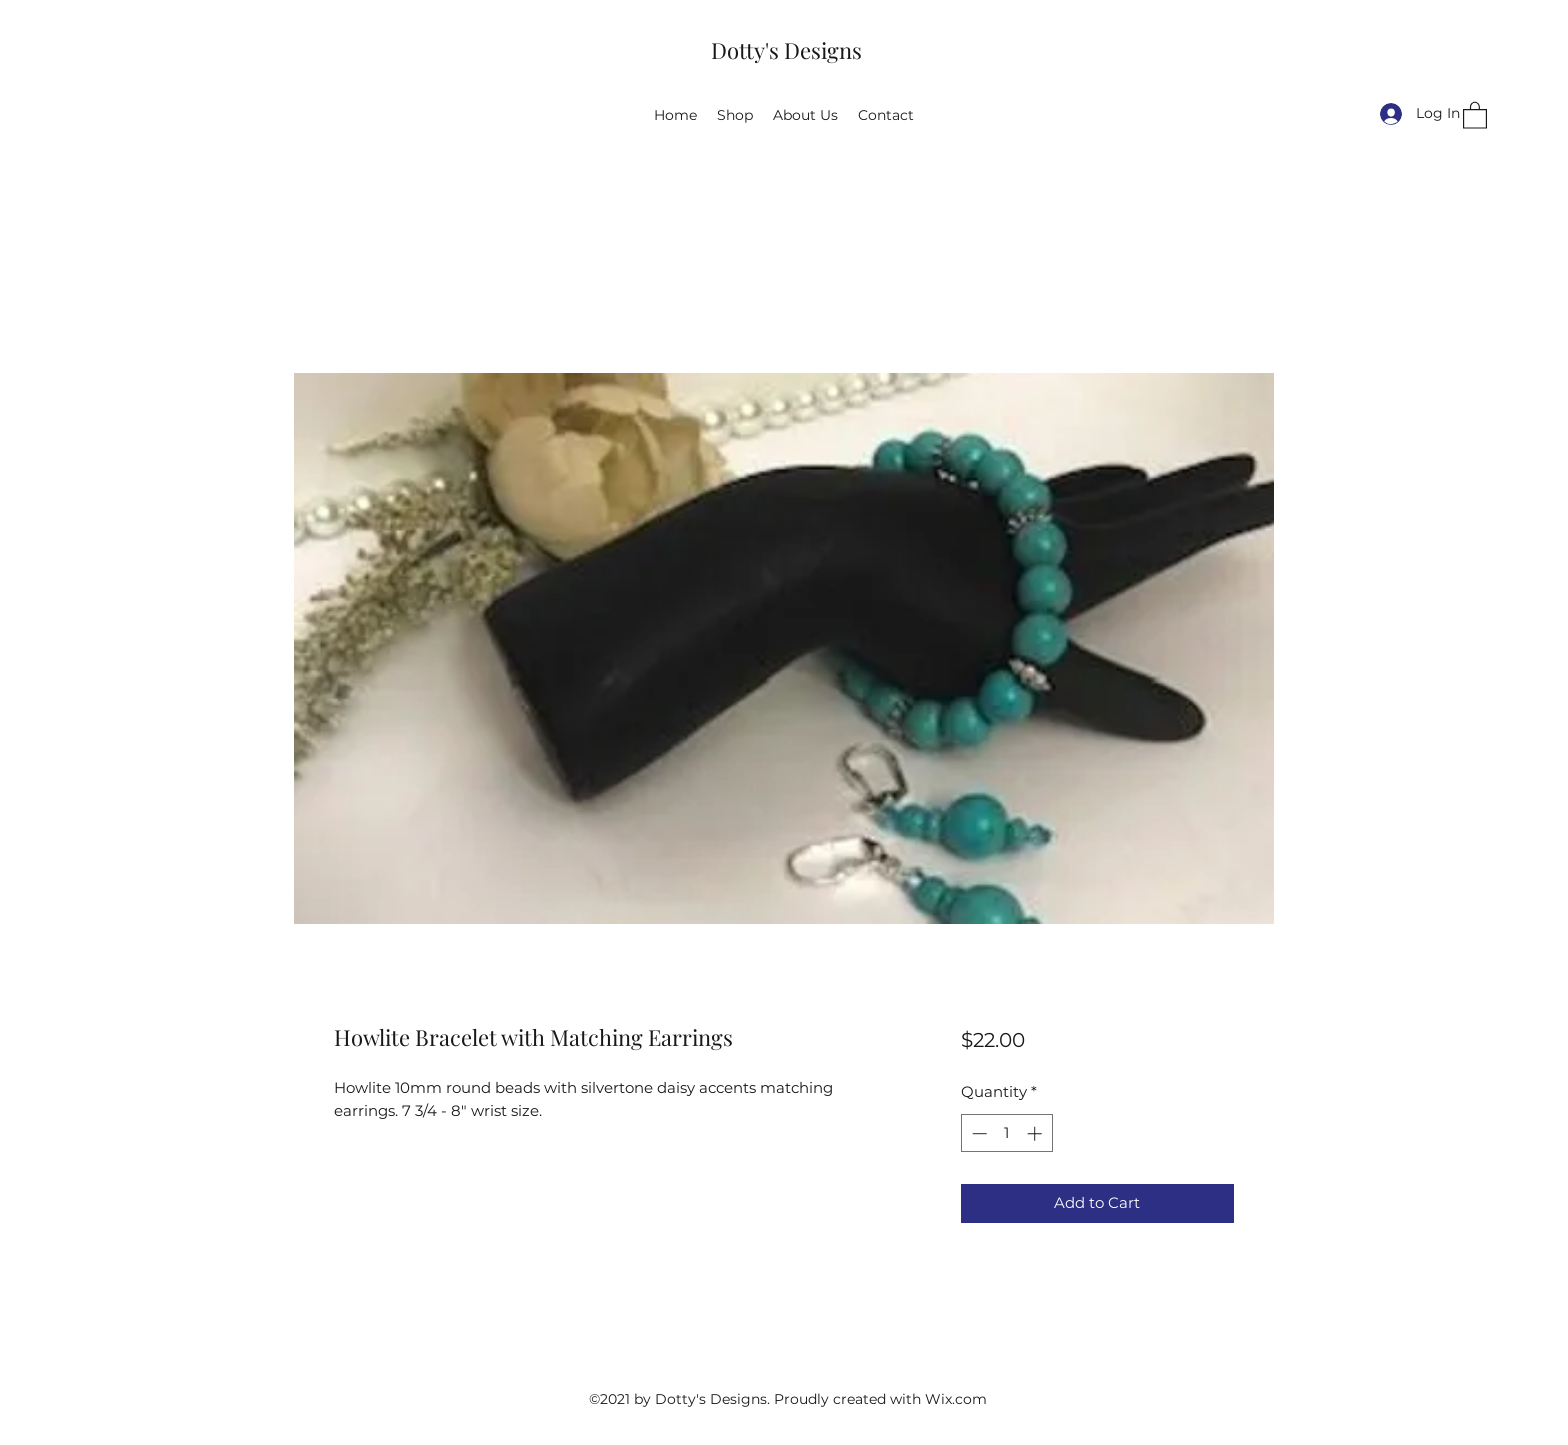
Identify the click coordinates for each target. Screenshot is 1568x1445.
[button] (1475, 114)
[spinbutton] (1006, 1133)
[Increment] (1036, 1133)
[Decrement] (977, 1133)
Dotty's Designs (786, 50)
